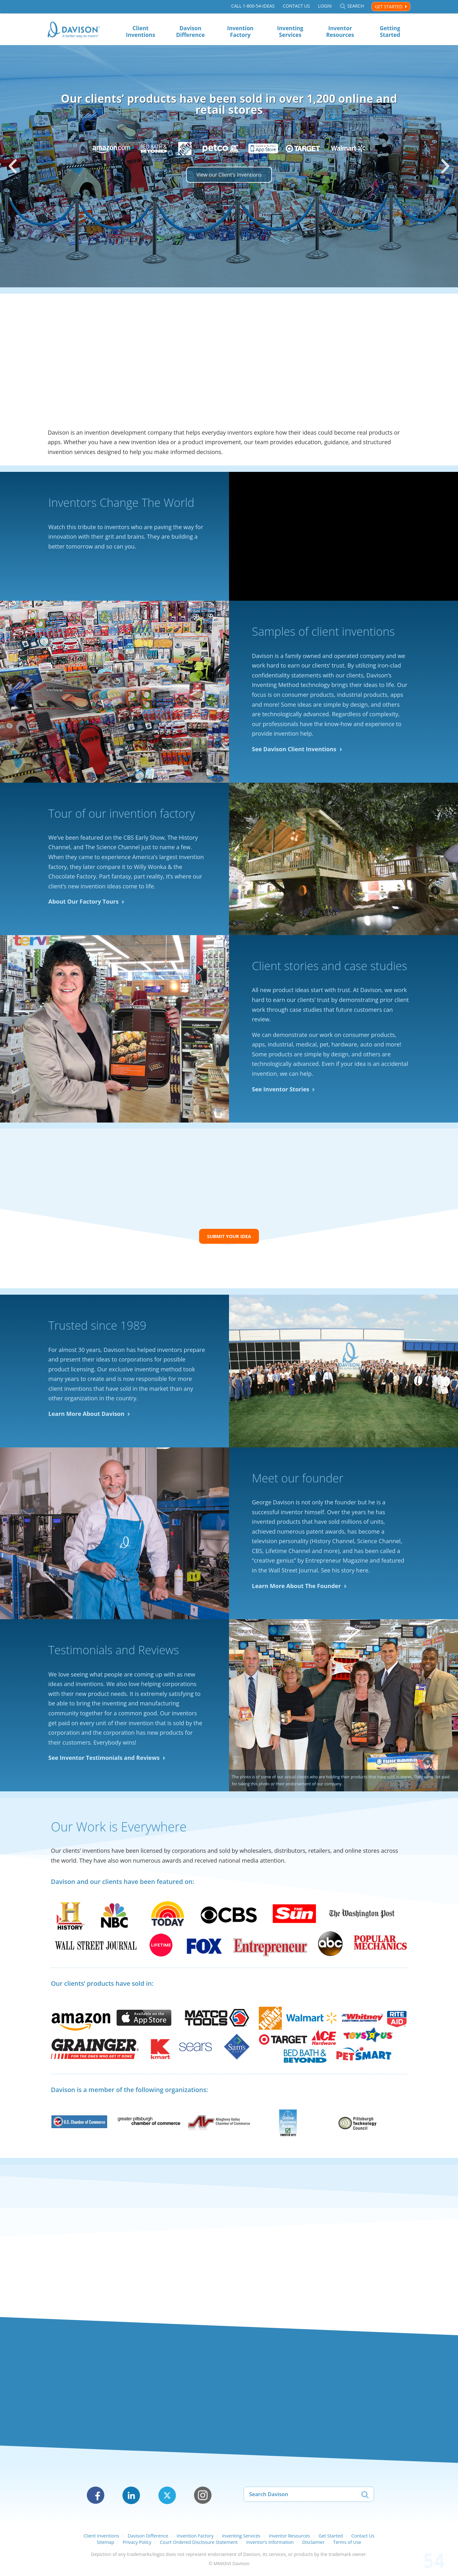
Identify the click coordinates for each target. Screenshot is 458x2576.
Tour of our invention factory (121, 815)
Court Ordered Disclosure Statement (199, 2545)
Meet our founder (297, 1481)
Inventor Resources (340, 31)
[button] (12, 166)
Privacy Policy (137, 2545)
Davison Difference (190, 31)
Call (252, 7)
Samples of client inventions (323, 633)
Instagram (203, 2498)
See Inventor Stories (280, 1091)
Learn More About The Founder (296, 1589)
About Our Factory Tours (83, 903)
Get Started (388, 7)
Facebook (95, 2498)
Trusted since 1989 (97, 1329)
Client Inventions (140, 31)
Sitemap (105, 2545)
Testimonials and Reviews (113, 1653)
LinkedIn (131, 2498)
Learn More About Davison (86, 1417)
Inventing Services (290, 31)
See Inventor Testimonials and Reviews (104, 1761)
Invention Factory (240, 31)
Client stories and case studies (329, 967)
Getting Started (390, 31)
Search (355, 7)
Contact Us (295, 7)
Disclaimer (313, 2545)
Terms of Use (347, 2545)
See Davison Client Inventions (294, 750)
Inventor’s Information (270, 2545)
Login (324, 7)
